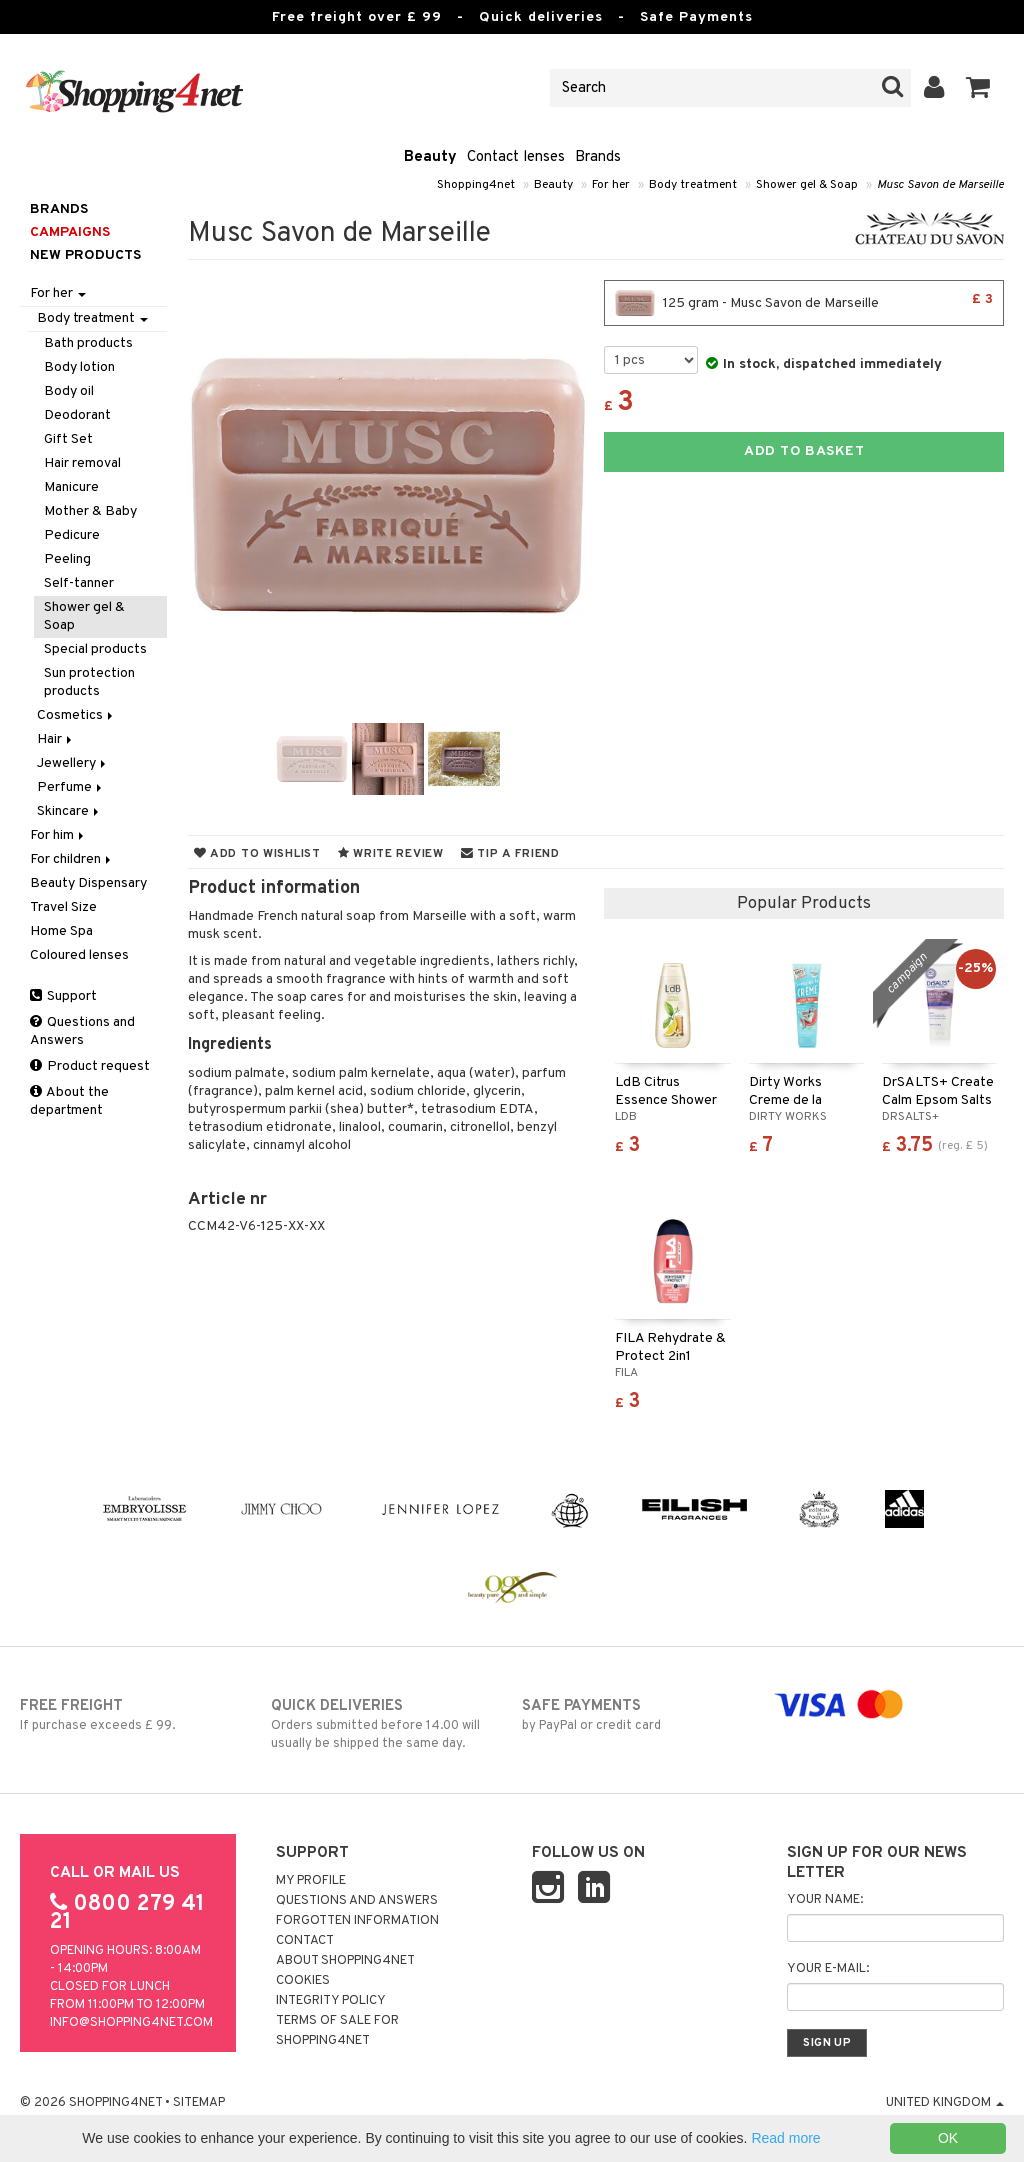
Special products (95, 649)
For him (58, 835)
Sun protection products (89, 682)
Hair (56, 739)
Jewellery (73, 763)
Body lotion (79, 367)
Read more (785, 2138)
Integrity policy (331, 2001)
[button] (978, 88)
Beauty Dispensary (88, 883)
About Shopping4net (345, 1961)
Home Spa (61, 931)
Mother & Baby (90, 511)
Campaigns (70, 232)
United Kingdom (945, 2103)
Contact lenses (516, 157)
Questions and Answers (82, 1031)
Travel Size (63, 907)
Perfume (71, 787)
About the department (69, 1101)
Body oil (69, 391)
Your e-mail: (828, 1969)
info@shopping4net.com (131, 2023)
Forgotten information (357, 1921)
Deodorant (77, 415)
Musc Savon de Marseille (940, 185)
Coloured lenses (79, 955)
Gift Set (68, 439)
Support (63, 996)
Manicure (71, 487)
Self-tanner (79, 583)
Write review (391, 854)
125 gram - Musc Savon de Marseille (804, 303)
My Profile (311, 1881)
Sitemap (199, 2103)
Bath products (88, 343)
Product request (90, 1066)
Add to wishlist (257, 854)
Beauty (430, 157)
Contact (305, 1941)
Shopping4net (476, 185)
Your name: (825, 1900)
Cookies (303, 1981)
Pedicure (72, 535)
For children (72, 859)
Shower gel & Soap (807, 185)
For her (611, 185)
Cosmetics (76, 715)
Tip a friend (510, 854)
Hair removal (82, 463)
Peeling (67, 559)
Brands (598, 157)
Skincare (69, 811)
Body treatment (693, 185)
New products (85, 255)
